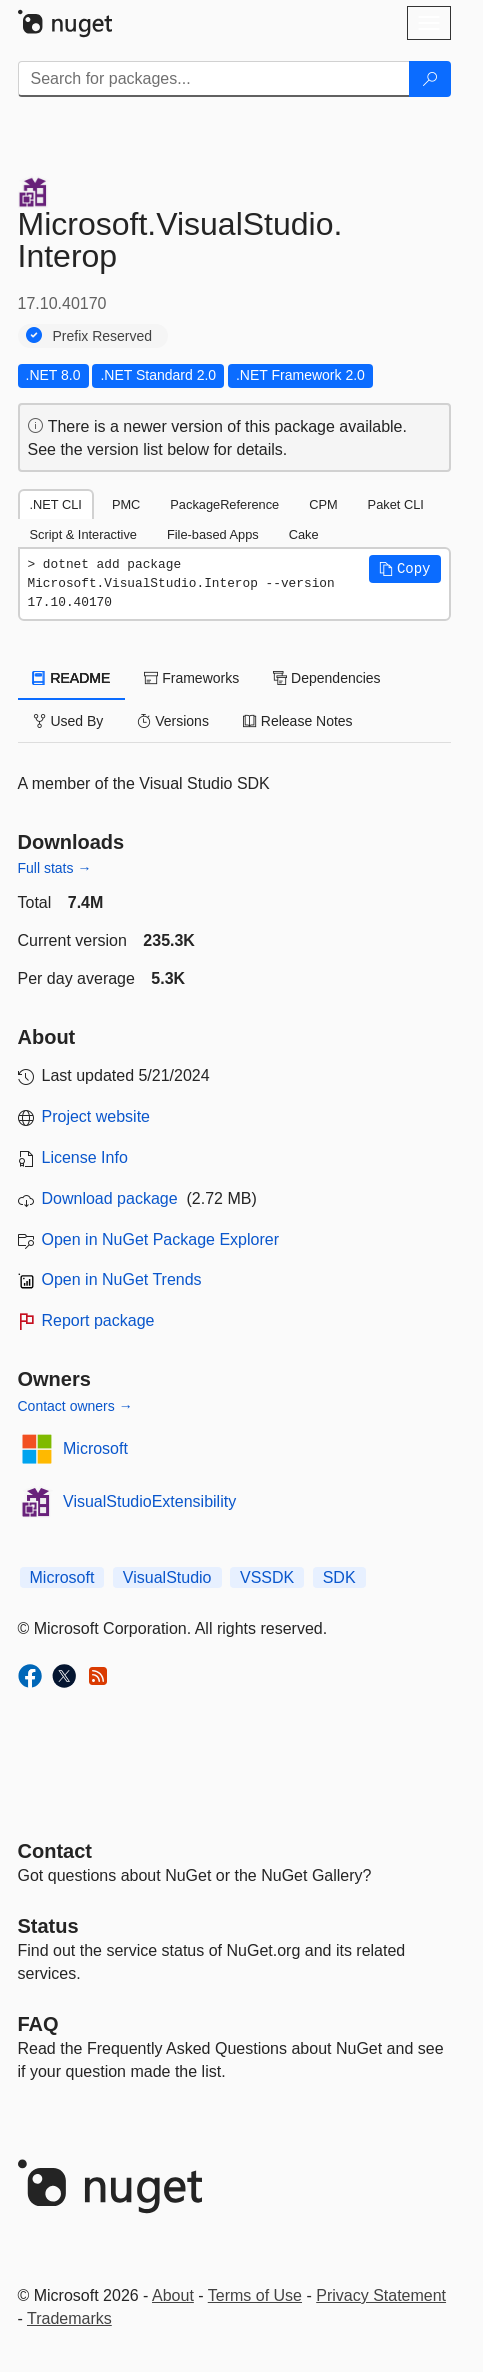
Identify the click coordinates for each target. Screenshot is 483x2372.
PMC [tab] (126, 504)
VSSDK (267, 1577)
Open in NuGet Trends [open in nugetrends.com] (122, 1279)
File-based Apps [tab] (213, 534)
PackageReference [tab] (224, 504)
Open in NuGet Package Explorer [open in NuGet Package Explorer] (160, 1239)
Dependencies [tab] (326, 678)
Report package (98, 1320)
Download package (110, 1198)
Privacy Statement (381, 2295)
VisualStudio (167, 1577)
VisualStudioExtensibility (149, 1501)
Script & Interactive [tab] (83, 534)
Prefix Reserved (103, 336)
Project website (96, 1116)
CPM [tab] (323, 504)
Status (48, 1926)
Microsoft (95, 1448)
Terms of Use (255, 2295)
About (173, 2295)
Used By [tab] (68, 721)
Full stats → (55, 868)
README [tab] (72, 678)
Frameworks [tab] (191, 678)
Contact (55, 1851)
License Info (85, 1157)
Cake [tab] (304, 534)
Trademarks (69, 2318)
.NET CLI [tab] (56, 504)
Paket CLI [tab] (396, 504)
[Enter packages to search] (214, 79)
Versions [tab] (173, 721)
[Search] (430, 79)
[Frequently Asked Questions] (38, 2024)
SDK (339, 1577)
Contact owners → (75, 1406)
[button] (405, 569)
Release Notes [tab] (298, 721)
